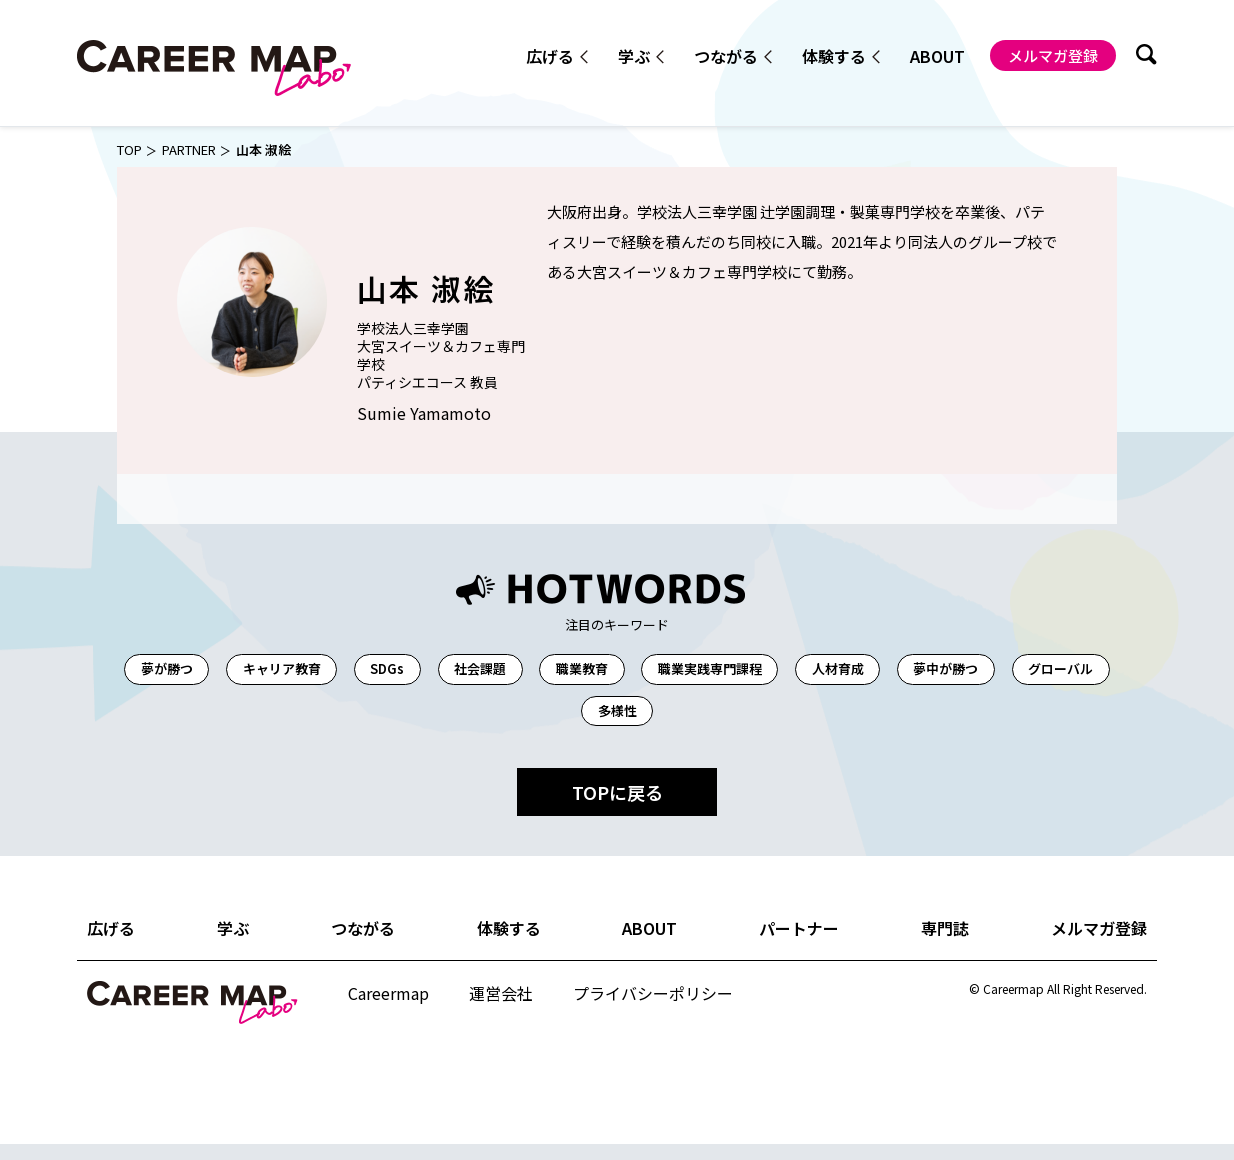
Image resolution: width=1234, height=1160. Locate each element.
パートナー (800, 944)
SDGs (428, 669)
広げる (548, 56)
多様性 (679, 719)
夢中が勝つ (1041, 669)
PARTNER (194, 149)
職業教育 (645, 669)
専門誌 (945, 944)
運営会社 (500, 1005)
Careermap (388, 1004)
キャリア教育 (312, 669)
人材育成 (922, 669)
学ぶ (632, 56)
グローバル (567, 719)
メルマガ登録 (1053, 53)
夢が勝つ (186, 669)
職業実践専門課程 (784, 669)
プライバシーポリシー (652, 1005)
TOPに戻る (617, 809)
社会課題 (533, 669)
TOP (130, 149)
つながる (724, 56)
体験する (832, 56)
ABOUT (936, 54)
